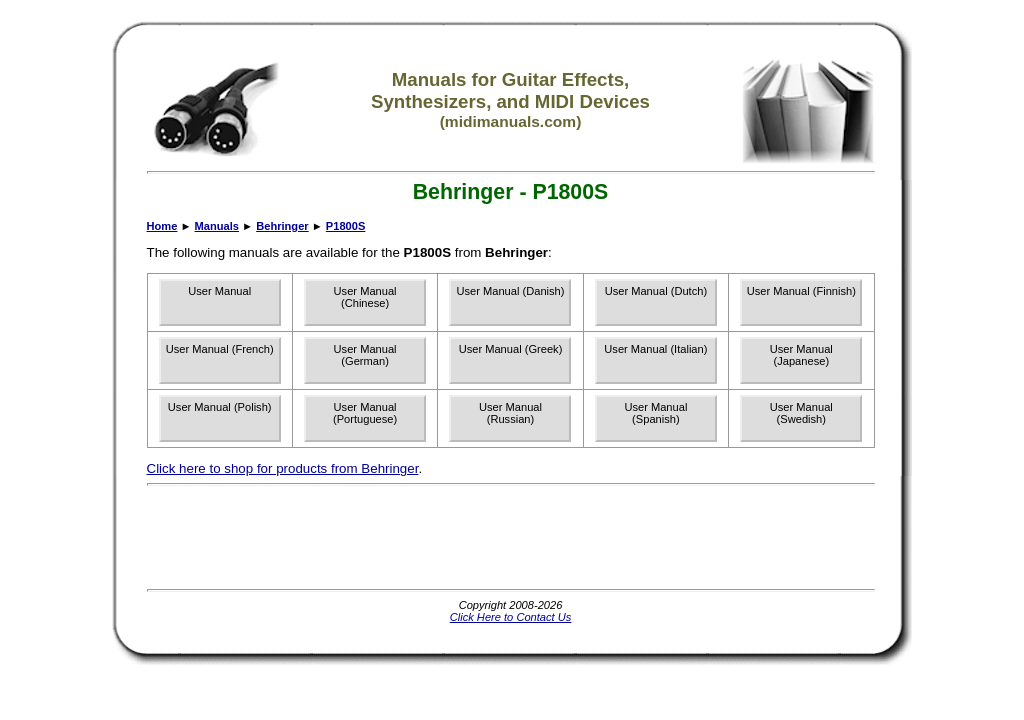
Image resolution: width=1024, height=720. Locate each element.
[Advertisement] (511, 537)
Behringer (282, 226)
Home (162, 226)
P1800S (346, 226)
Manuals (217, 226)
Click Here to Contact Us (511, 617)
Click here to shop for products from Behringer (283, 468)
